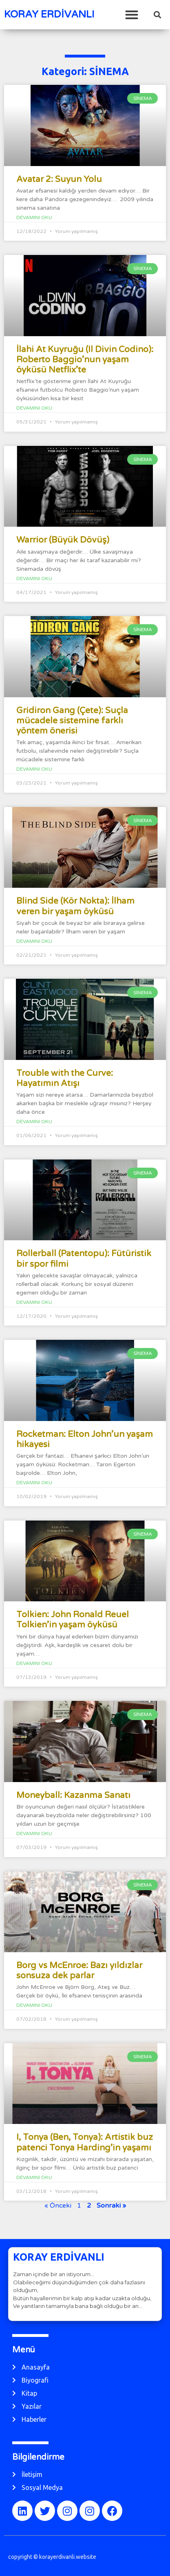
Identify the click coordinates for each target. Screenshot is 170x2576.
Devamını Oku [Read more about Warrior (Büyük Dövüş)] (34, 578)
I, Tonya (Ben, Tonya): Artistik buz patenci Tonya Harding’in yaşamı (84, 2142)
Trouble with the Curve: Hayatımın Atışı (64, 1078)
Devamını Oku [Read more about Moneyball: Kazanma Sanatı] (34, 1833)
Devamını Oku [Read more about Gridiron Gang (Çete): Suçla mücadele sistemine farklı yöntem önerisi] (34, 769)
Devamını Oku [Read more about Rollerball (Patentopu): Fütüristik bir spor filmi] (34, 1302)
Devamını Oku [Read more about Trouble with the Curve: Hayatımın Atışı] (34, 1121)
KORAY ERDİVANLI (49, 14)
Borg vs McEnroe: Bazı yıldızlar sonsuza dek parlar (79, 1970)
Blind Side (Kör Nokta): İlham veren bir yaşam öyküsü (75, 906)
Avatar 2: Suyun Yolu (59, 179)
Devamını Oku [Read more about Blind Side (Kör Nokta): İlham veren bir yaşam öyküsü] (34, 941)
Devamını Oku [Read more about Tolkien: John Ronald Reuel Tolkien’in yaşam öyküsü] (34, 1663)
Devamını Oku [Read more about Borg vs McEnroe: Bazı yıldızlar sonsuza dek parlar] (34, 2005)
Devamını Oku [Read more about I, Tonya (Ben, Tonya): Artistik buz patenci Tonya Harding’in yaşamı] (34, 2177)
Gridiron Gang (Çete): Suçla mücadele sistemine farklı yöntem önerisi (72, 720)
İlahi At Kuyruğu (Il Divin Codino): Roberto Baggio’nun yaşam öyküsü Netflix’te (84, 359)
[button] (131, 14)
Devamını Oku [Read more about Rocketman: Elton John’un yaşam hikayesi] (34, 1482)
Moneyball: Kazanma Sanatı (73, 1795)
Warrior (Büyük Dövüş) (62, 540)
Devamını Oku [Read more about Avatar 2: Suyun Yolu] (34, 217)
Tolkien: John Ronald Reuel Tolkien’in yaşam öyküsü (72, 1619)
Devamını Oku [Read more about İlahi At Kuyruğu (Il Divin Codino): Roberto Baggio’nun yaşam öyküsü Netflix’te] (34, 408)
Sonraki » (111, 2205)
